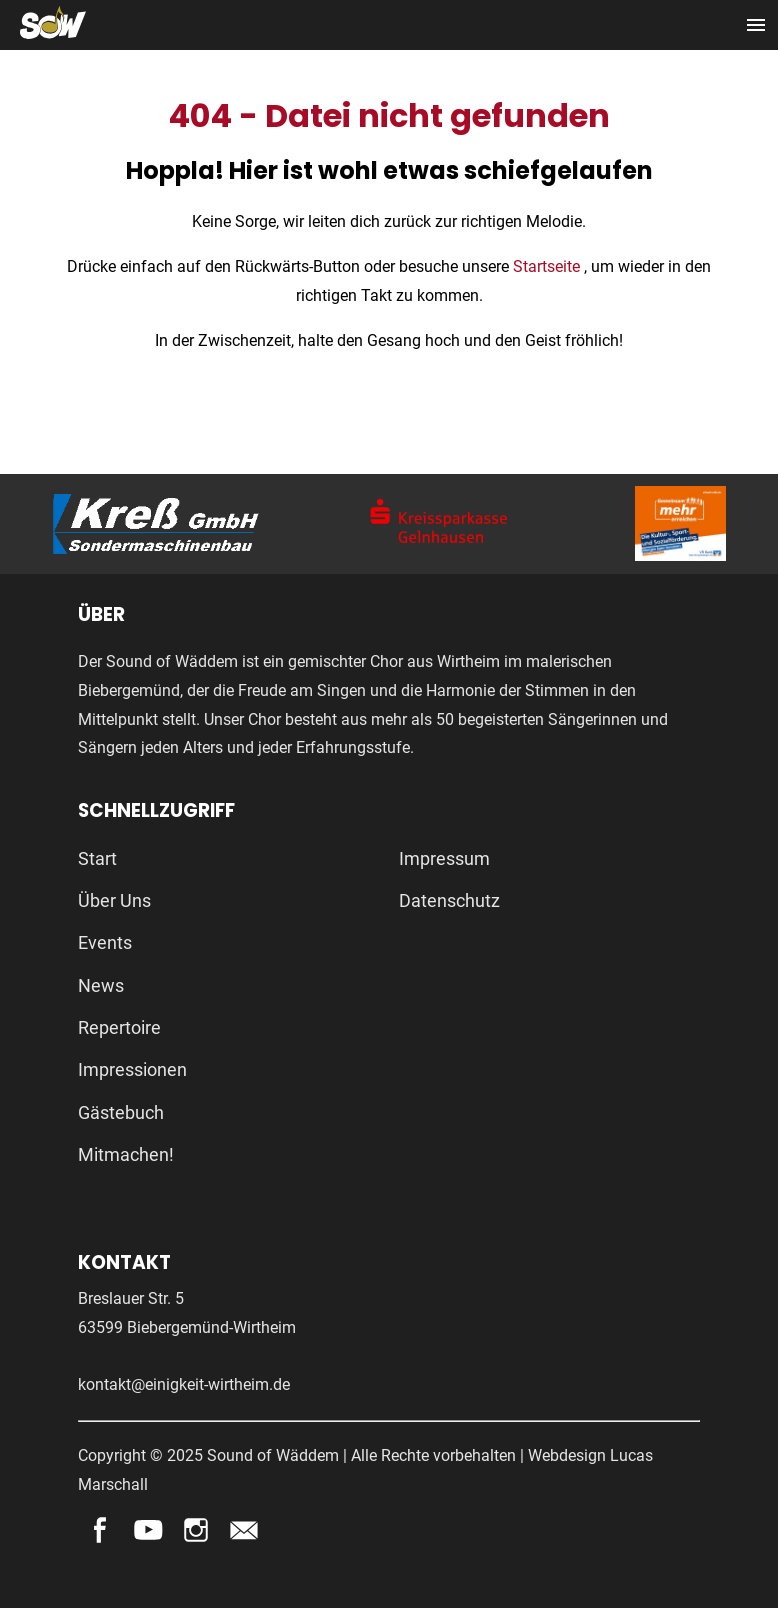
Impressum (444, 858)
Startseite (548, 266)
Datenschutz (449, 900)
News (101, 985)
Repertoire (119, 1027)
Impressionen (132, 1069)
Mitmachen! (126, 1154)
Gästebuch (121, 1112)
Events (105, 942)
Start (97, 858)
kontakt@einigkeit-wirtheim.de (184, 1384)
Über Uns (114, 900)
